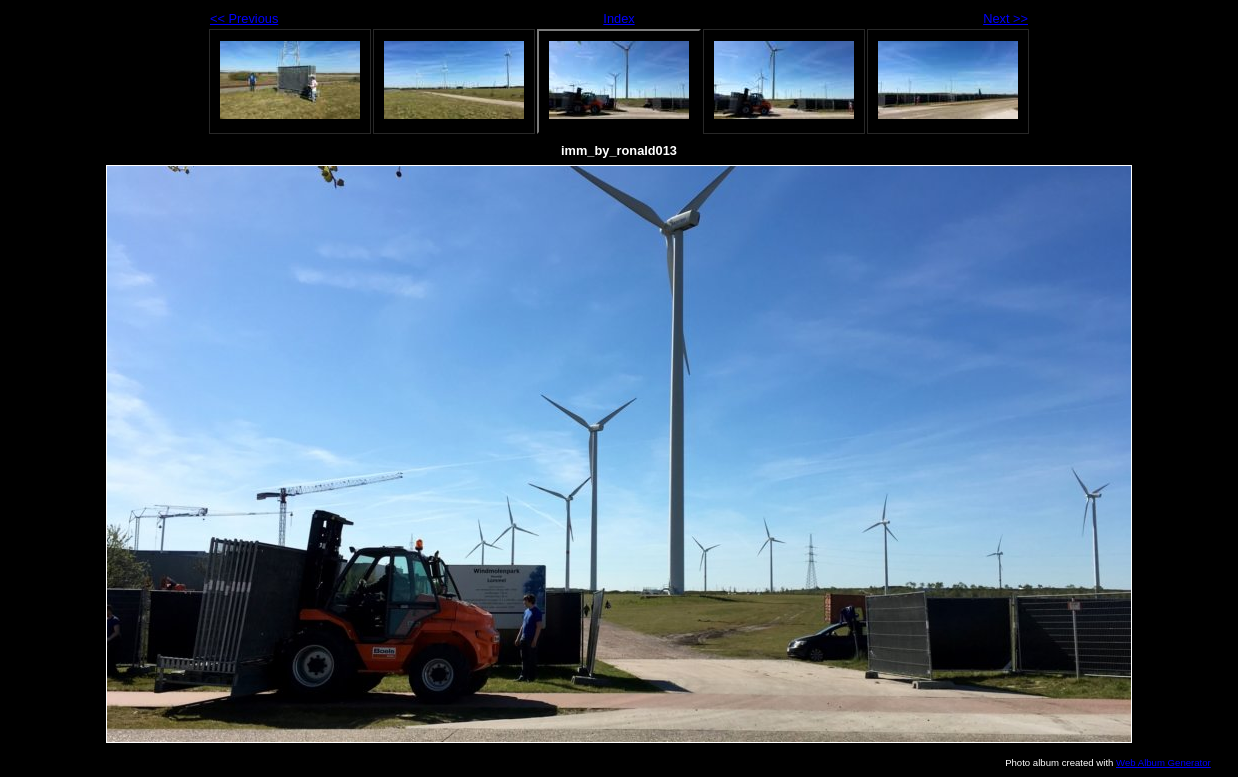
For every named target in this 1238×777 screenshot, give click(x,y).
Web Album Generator (1163, 762)
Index (618, 18)
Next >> (1005, 18)
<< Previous (244, 18)
